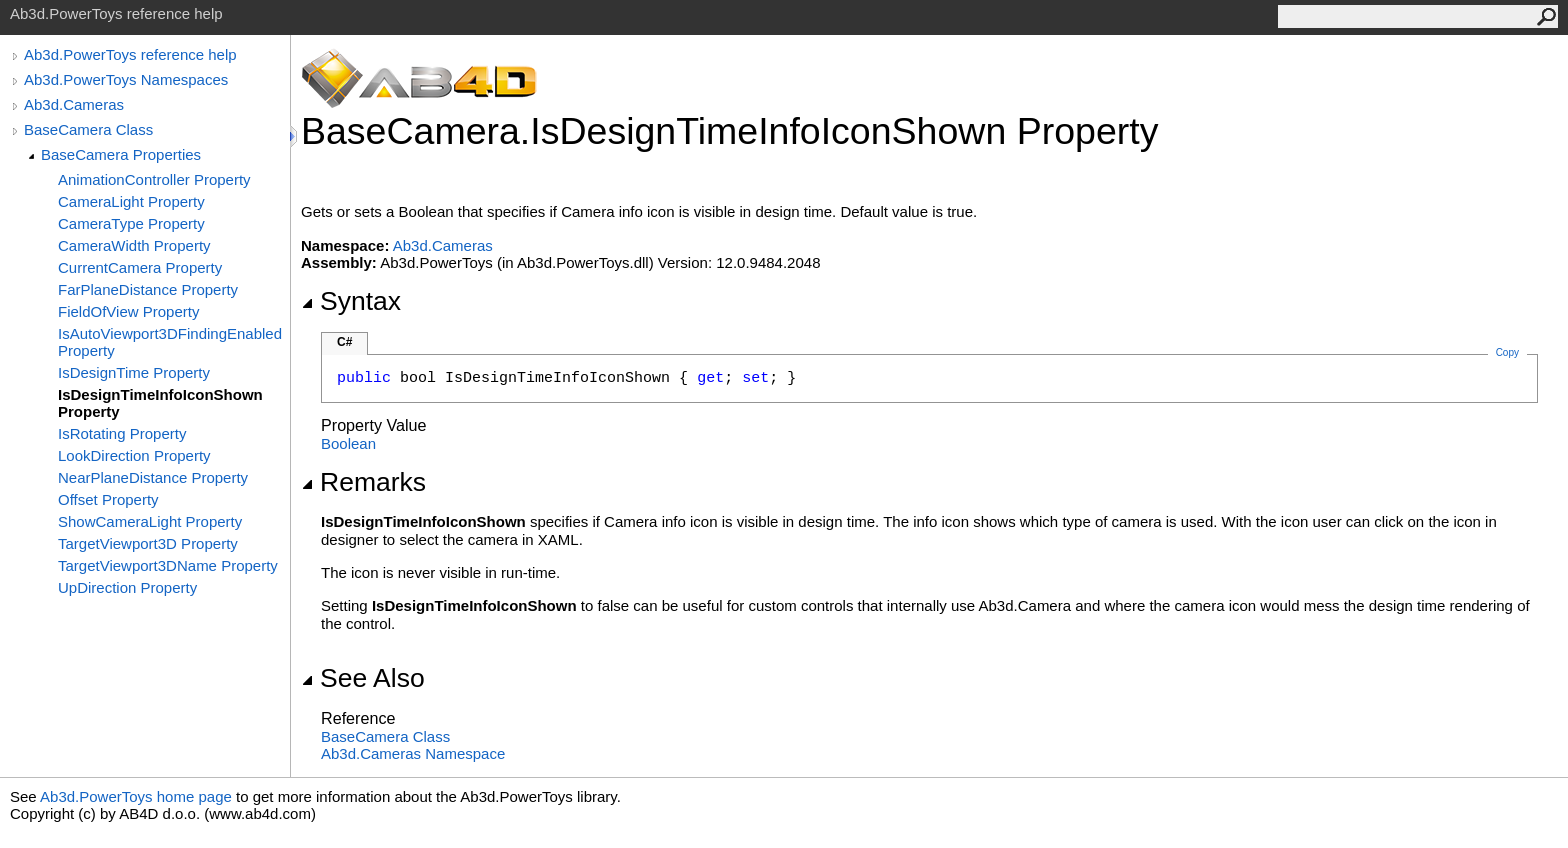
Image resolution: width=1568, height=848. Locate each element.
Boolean (348, 443)
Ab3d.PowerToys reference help (130, 54)
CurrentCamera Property (140, 267)
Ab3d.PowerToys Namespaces (126, 79)
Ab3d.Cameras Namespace (413, 753)
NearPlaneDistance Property (153, 477)
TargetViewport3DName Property (168, 565)
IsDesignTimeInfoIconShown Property (160, 403)
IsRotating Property (122, 433)
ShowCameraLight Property (150, 521)
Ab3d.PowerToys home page (136, 796)
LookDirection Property (134, 455)
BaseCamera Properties (121, 154)
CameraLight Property (131, 201)
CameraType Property (131, 223)
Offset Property (108, 499)
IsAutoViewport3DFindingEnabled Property (170, 342)
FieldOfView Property (128, 311)
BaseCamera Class (88, 129)
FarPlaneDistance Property (148, 289)
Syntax (351, 301)
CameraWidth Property (134, 245)
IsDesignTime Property (134, 372)
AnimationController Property (154, 179)
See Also (363, 678)
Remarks (363, 482)
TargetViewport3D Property (148, 543)
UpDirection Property (127, 587)
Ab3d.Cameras (74, 104)
